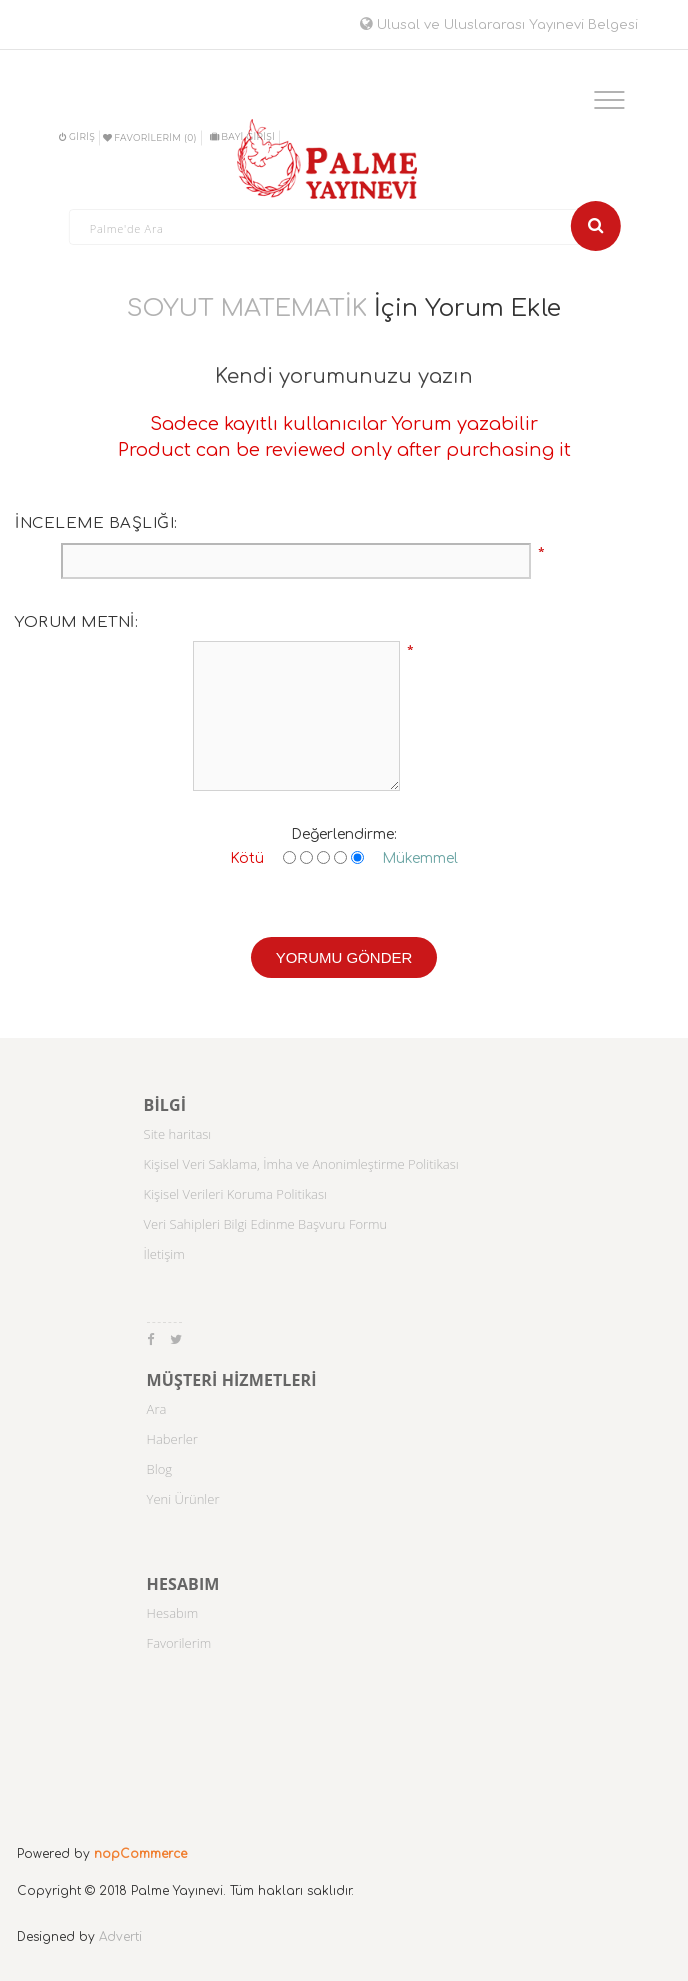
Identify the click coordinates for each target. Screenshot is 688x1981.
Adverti (120, 1937)
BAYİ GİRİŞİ (242, 136)
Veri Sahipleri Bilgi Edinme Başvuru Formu (266, 1224)
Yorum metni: (76, 622)
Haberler (172, 1439)
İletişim (164, 1254)
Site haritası (178, 1134)
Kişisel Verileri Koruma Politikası (235, 1194)
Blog (159, 1469)
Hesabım (173, 1613)
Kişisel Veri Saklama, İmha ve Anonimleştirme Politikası (301, 1164)
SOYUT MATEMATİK (247, 308)
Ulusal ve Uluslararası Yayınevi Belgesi (499, 25)
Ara (157, 1409)
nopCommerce (140, 1854)
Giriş (77, 136)
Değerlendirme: (344, 834)
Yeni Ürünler (183, 1499)
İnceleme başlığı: (96, 523)
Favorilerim (179, 1643)
